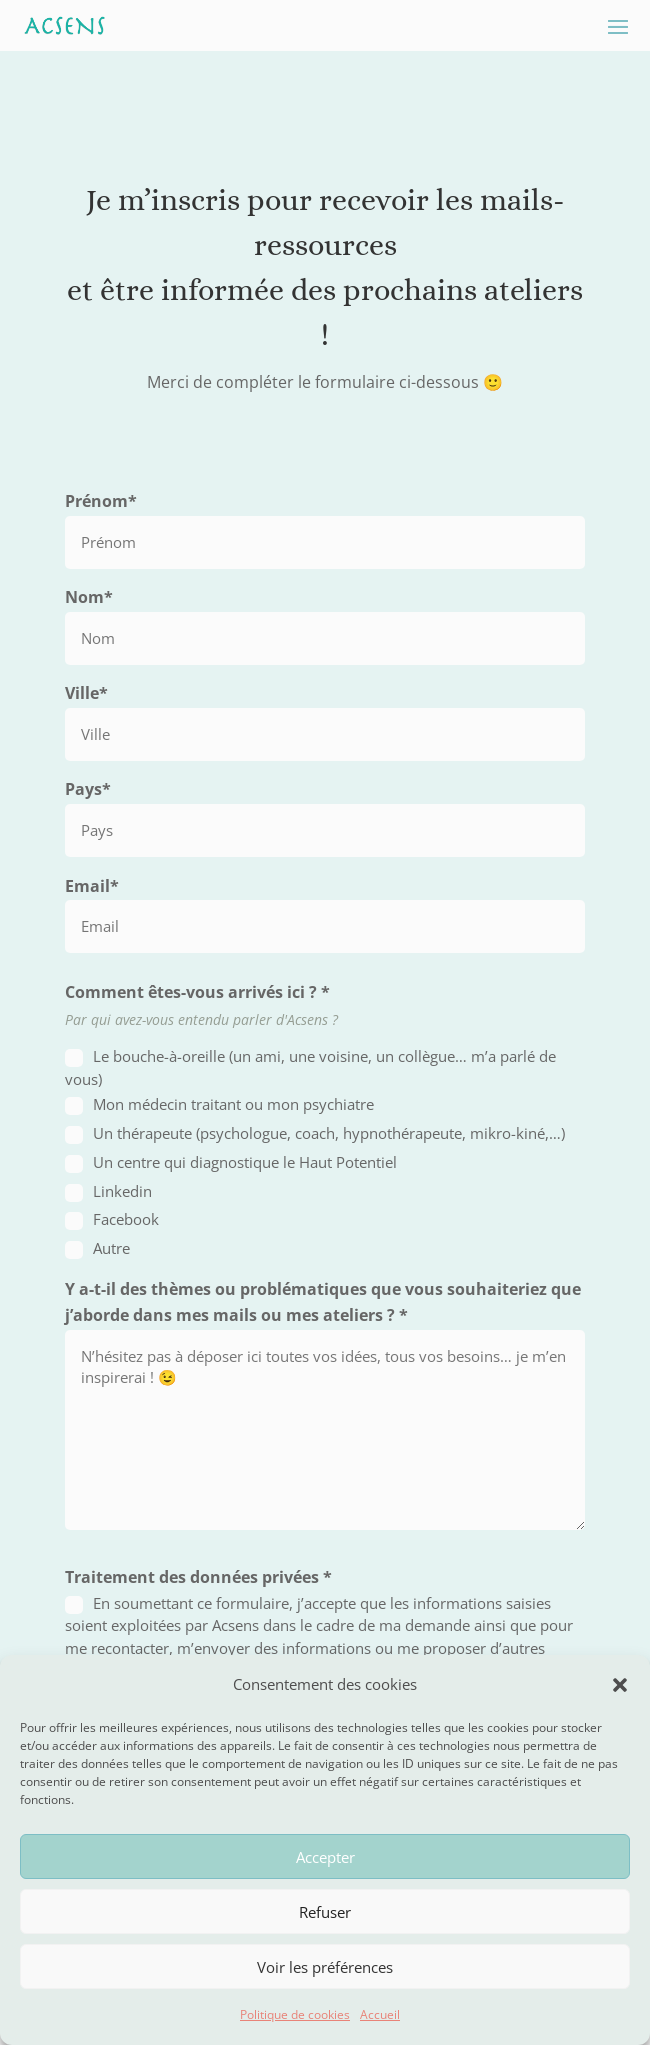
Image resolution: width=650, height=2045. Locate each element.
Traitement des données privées (198, 1577)
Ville (86, 693)
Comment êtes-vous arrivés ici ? (197, 992)
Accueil (380, 2014)
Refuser (325, 1912)
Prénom (101, 501)
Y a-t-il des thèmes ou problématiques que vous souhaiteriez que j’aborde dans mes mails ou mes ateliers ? (323, 1302)
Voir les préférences (325, 1967)
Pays (88, 789)
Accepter (325, 1857)
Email (92, 886)
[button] (620, 1685)
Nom (89, 597)
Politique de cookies (295, 2014)
